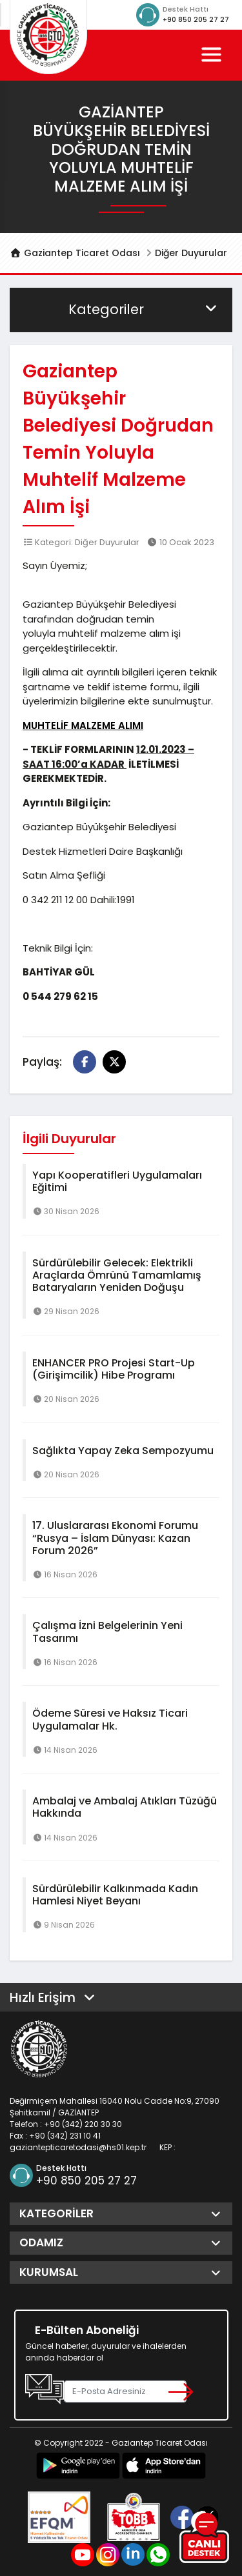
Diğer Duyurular (191, 252)
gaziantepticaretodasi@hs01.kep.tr (78, 2147)
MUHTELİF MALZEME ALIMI (83, 725)
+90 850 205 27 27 (196, 20)
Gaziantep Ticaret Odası (75, 252)
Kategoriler (143, 309)
